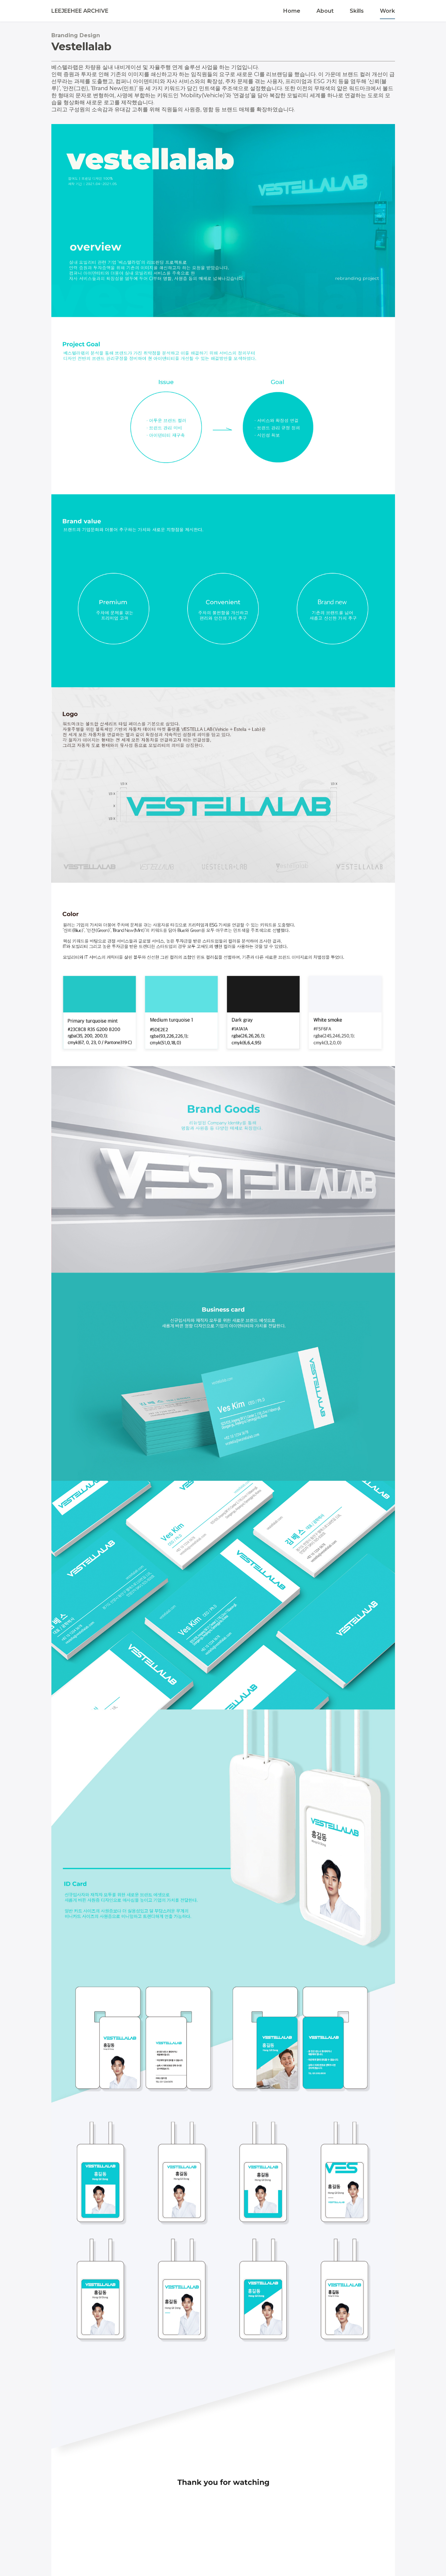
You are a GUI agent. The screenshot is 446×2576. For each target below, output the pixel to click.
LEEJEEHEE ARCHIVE (79, 11)
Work (387, 11)
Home (291, 11)
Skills (357, 11)
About (325, 11)
